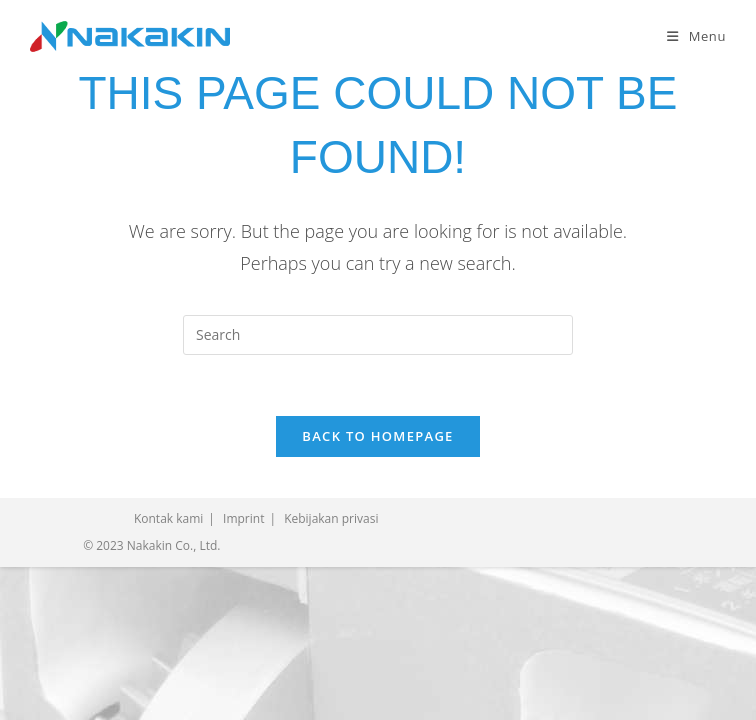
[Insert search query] (378, 335)
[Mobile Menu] (696, 36)
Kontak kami (168, 518)
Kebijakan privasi (331, 518)
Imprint (243, 518)
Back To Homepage (377, 436)
